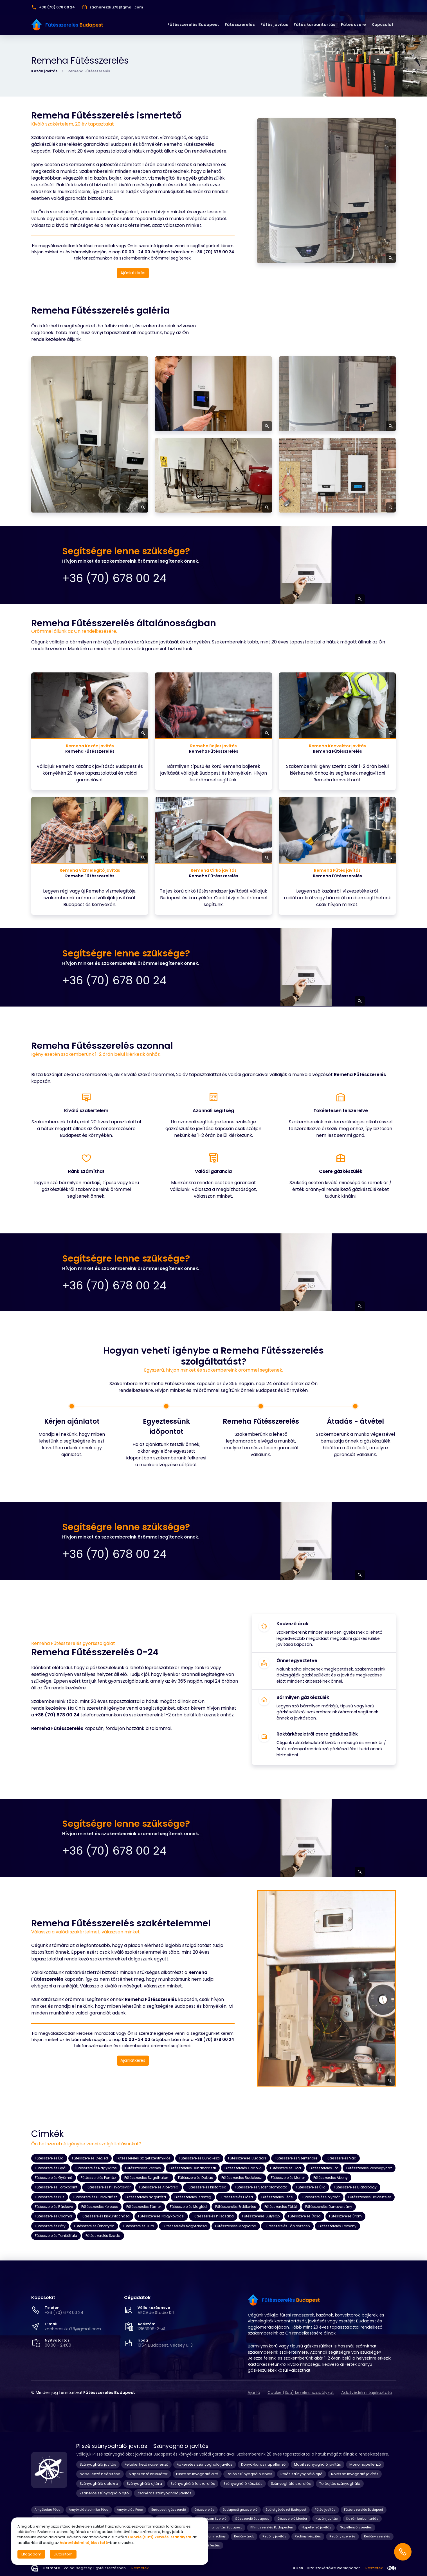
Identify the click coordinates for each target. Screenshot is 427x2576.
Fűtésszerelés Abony (330, 2177)
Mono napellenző (365, 2464)
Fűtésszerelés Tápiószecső (287, 2226)
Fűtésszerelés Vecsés (143, 2168)
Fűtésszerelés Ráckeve (54, 2206)
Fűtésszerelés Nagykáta (145, 2197)
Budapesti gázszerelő (168, 2509)
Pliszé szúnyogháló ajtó (197, 2474)
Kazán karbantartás (362, 2518)
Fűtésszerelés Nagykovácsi (161, 2216)
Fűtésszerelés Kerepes (99, 2206)
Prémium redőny (213, 2536)
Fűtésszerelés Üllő (310, 2187)
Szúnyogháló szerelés (291, 2483)
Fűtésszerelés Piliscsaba (213, 2216)
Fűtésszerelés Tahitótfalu (56, 2235)
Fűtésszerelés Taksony (337, 2226)
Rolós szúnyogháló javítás (354, 2474)
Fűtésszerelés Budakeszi (241, 2177)
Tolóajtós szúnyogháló (339, 2483)
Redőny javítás (274, 2536)
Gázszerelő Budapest (252, 2518)
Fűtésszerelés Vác (341, 2158)
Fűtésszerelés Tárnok (143, 2206)
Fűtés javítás (274, 24)
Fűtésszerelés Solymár (321, 2197)
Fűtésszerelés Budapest (193, 24)
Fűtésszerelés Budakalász (95, 2197)
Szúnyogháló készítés (242, 2483)
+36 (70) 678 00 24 (64, 2312)
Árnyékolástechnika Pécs (89, 2509)
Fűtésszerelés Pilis (49, 2197)
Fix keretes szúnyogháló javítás (205, 2464)
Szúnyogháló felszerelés (192, 2483)
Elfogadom (31, 2554)
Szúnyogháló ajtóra (144, 2483)
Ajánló (254, 2392)
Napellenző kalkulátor (148, 2474)
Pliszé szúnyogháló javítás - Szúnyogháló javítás (142, 2446)
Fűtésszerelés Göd (285, 2168)
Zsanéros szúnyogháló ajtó (104, 2493)
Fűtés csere (353, 24)
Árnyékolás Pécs (47, 2509)
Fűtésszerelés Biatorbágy (355, 2187)
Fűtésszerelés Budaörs (247, 2158)
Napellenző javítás (316, 2527)
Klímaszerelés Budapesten (271, 2527)
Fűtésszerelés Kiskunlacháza (105, 2216)
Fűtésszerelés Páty (50, 2226)
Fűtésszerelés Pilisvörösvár (108, 2187)
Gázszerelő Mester (292, 2518)
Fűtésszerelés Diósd (236, 2197)
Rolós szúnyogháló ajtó (301, 2474)
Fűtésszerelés (240, 24)
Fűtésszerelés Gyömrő (53, 2177)
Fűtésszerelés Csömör (53, 2216)
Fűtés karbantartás (314, 24)
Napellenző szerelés (356, 2527)
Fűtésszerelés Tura (138, 2226)
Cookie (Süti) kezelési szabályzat (301, 2392)
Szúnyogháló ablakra (99, 2483)
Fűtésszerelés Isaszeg (192, 2197)
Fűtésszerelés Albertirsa (158, 2187)
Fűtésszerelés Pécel (277, 2197)
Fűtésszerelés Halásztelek (369, 2197)
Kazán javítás (44, 71)
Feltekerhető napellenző (146, 2464)
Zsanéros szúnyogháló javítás (164, 2493)
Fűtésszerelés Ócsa (304, 2216)
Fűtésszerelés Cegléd (90, 2158)
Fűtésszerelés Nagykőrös (96, 2168)
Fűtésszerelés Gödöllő (243, 2168)
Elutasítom (63, 2554)
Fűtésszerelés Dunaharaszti (192, 2168)
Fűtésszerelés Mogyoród (235, 2226)
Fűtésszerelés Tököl (280, 2206)
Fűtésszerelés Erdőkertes (235, 2206)
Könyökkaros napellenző (263, 2464)
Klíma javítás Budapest (223, 2527)
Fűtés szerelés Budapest (363, 2509)
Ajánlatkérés (132, 273)
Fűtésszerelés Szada (103, 2235)
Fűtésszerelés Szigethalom (147, 2177)
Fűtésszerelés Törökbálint (56, 2187)
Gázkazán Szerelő (212, 2518)
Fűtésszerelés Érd (49, 2158)
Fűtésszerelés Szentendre (296, 2158)
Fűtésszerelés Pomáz (98, 2177)
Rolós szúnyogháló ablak (249, 2474)
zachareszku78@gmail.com (73, 2328)
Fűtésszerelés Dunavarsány (328, 2206)
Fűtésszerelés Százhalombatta (261, 2187)
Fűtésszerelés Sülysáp (261, 2216)
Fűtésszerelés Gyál (50, 2168)
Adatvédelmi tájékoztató (366, 2392)
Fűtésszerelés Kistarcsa (206, 2187)
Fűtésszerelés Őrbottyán (94, 2226)
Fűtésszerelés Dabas (195, 2177)
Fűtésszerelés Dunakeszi (199, 2158)
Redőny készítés (308, 2536)
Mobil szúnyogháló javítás (317, 2464)
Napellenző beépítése (100, 2474)
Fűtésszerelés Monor (288, 2177)
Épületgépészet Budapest (286, 2509)
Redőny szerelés (342, 2536)
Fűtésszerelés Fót (323, 2168)
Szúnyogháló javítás (98, 2464)
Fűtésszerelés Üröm (345, 2216)
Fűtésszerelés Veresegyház (369, 2168)
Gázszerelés (204, 2509)
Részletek (140, 2568)
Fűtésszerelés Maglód (188, 2206)
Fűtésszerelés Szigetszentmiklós (143, 2158)
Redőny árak (244, 2536)
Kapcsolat (383, 24)
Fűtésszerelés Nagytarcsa (185, 2226)
